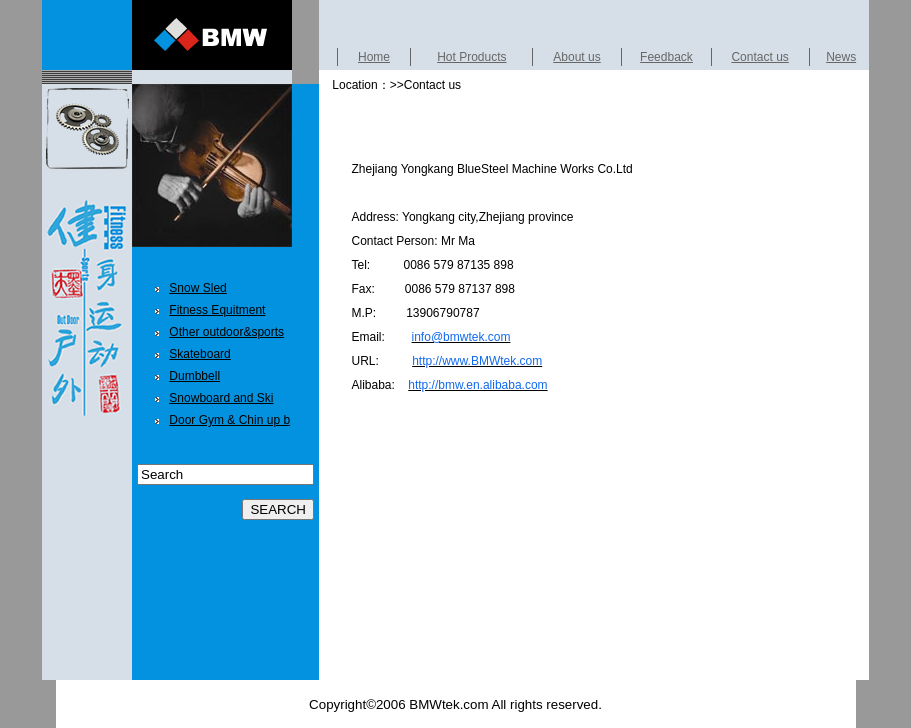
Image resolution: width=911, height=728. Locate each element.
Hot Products (471, 57)
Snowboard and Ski (221, 398)
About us (576, 57)
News (841, 57)
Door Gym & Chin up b (229, 420)
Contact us (759, 57)
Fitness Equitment (217, 310)
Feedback (666, 57)
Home (374, 57)
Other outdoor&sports (226, 332)
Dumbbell (194, 376)
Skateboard (199, 354)
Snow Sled (197, 288)
